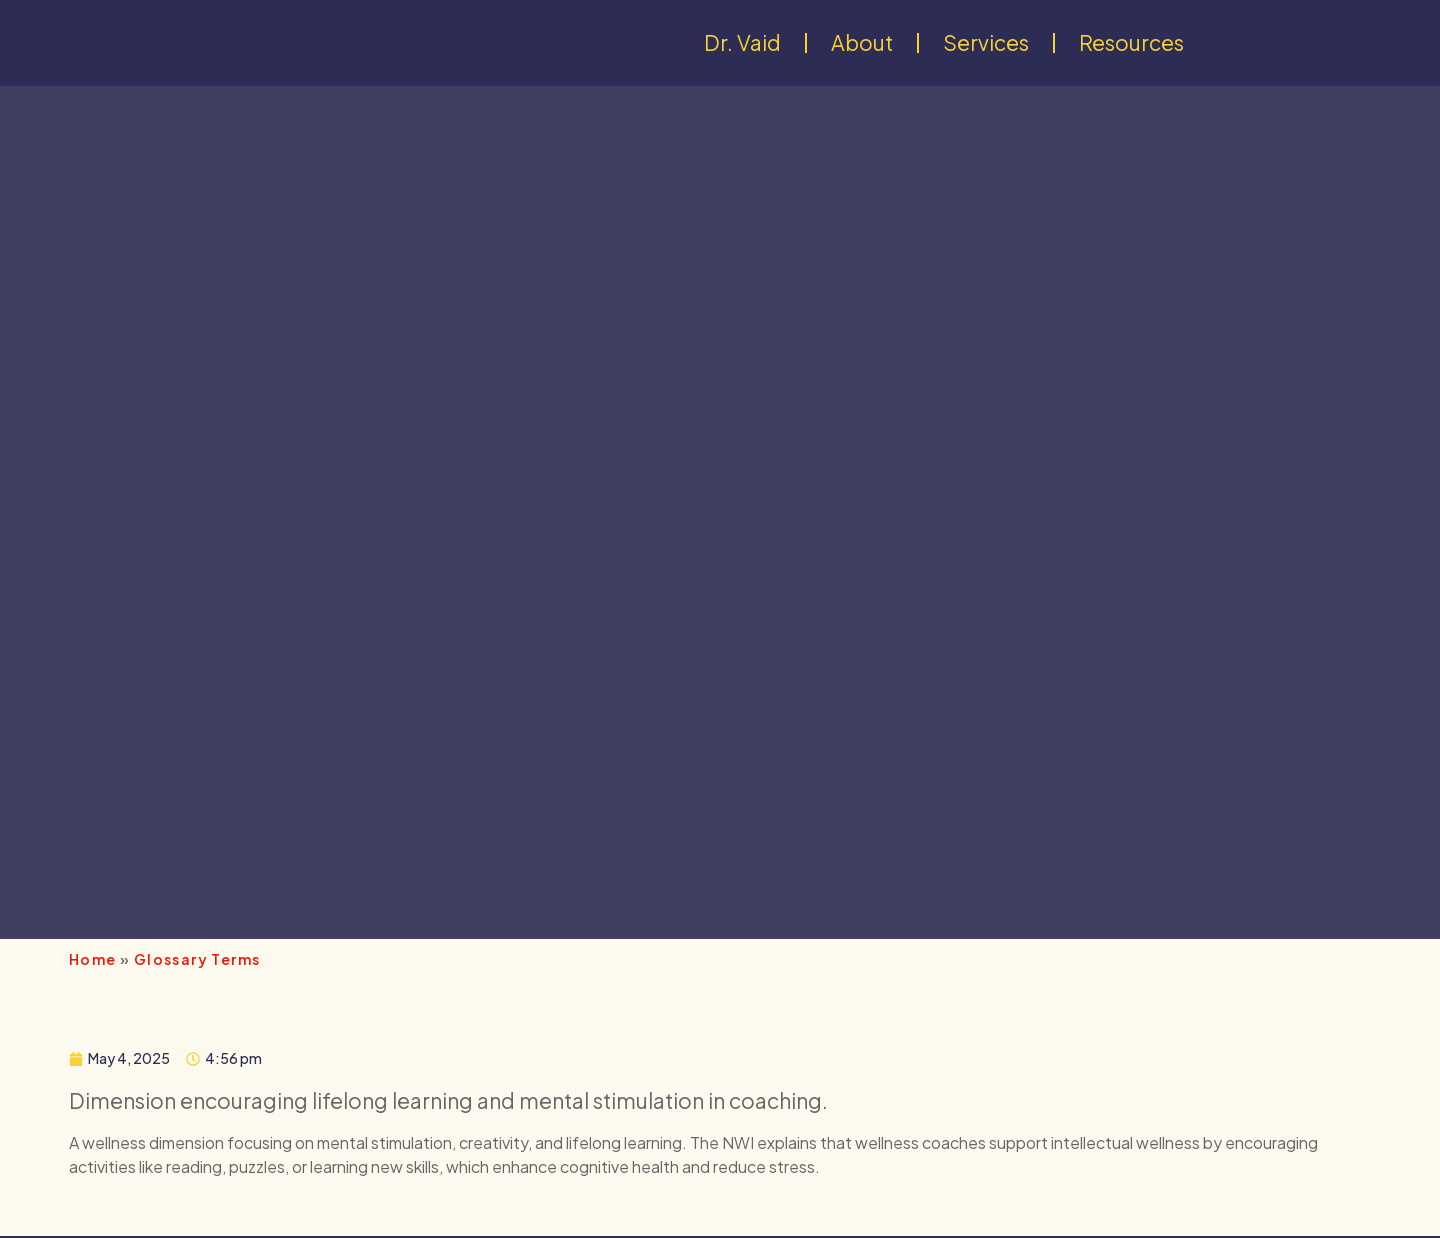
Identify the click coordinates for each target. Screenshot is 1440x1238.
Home (93, 959)
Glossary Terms (197, 959)
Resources (1131, 42)
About (862, 42)
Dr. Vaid (742, 42)
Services (986, 42)
